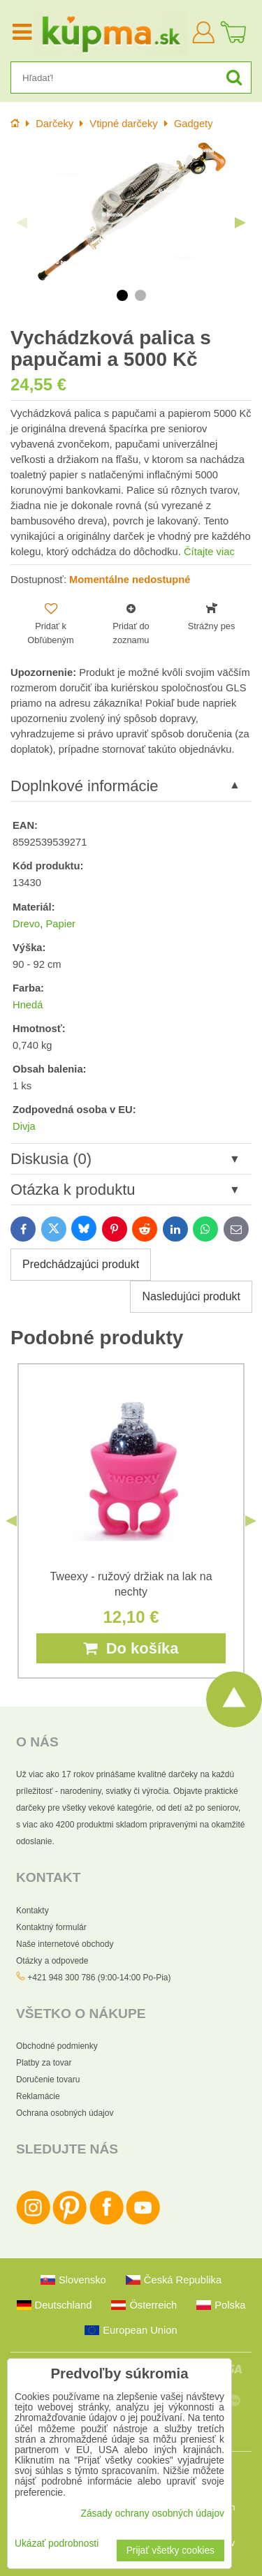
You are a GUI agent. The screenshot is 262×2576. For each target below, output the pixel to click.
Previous (21, 223)
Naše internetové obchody (64, 1944)
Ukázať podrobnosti (57, 2543)
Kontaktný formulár (51, 1927)
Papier (60, 923)
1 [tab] (122, 295)
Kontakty (32, 1910)
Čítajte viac (209, 551)
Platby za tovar (43, 2063)
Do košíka (130, 1648)
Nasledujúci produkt (191, 1296)
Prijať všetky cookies (170, 2550)
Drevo (26, 923)
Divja (24, 1126)
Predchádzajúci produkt (80, 1264)
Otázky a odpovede (52, 1961)
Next (240, 223)
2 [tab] (140, 295)
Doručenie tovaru (48, 2079)
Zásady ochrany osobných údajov (152, 2513)
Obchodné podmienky (57, 2046)
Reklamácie (38, 2096)
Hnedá (28, 1004)
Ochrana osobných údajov (64, 2113)
